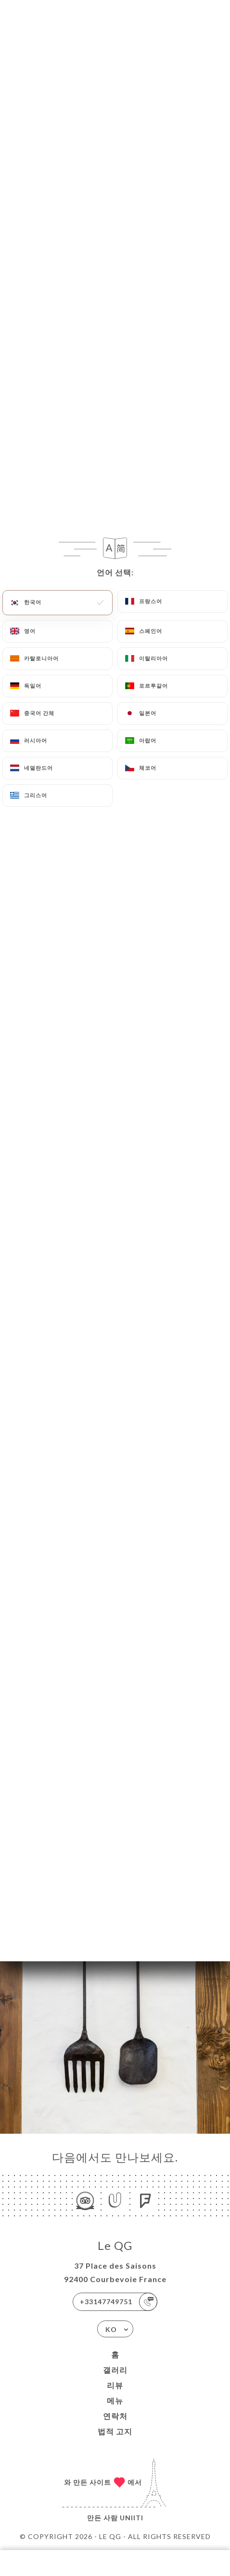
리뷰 (115, 2385)
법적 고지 (115, 2431)
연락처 (115, 2415)
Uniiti (131, 2518)
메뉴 (115, 2400)
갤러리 (115, 2369)
